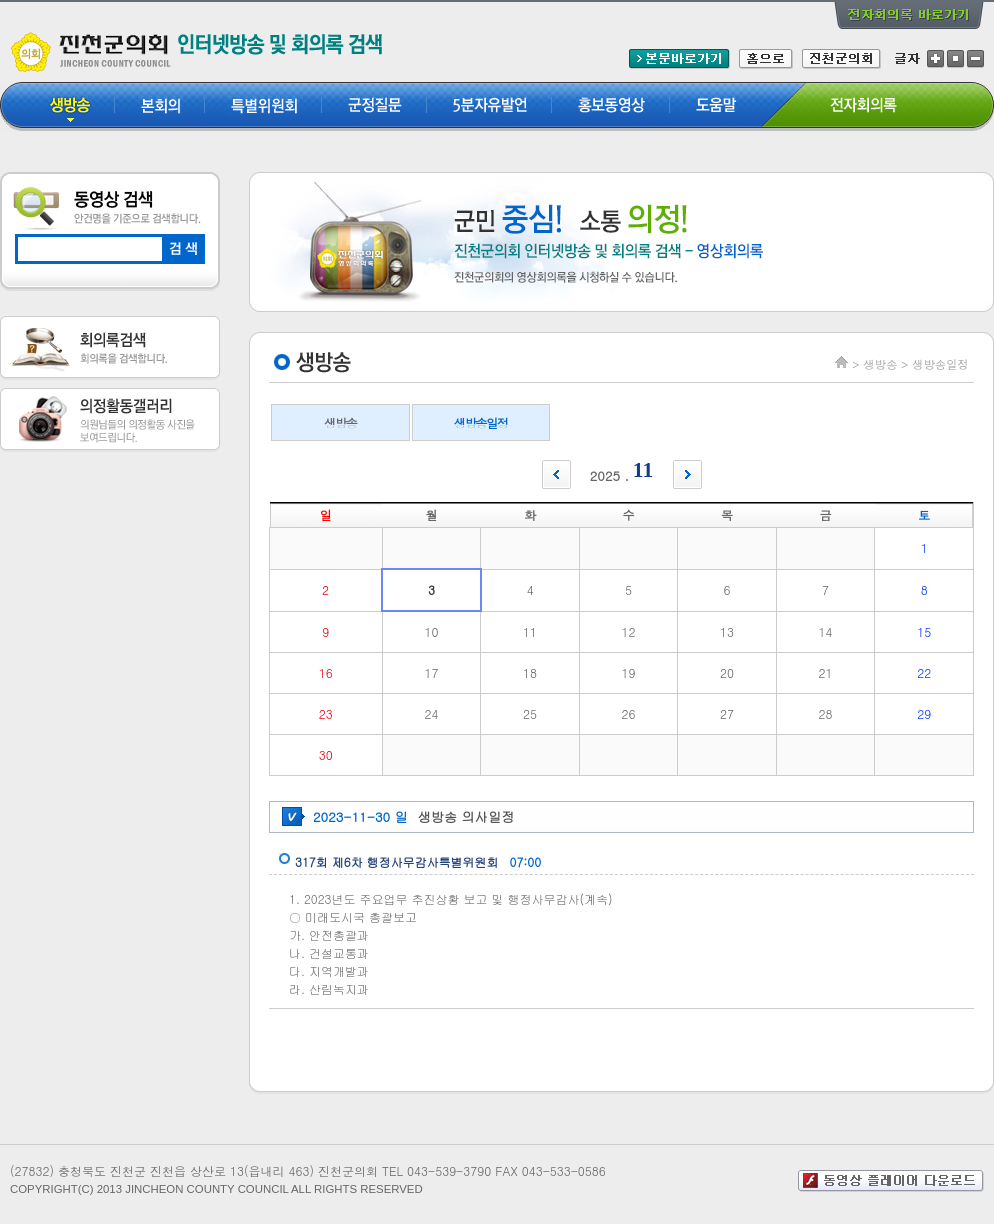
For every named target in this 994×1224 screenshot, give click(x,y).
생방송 (340, 422)
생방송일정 (481, 422)
